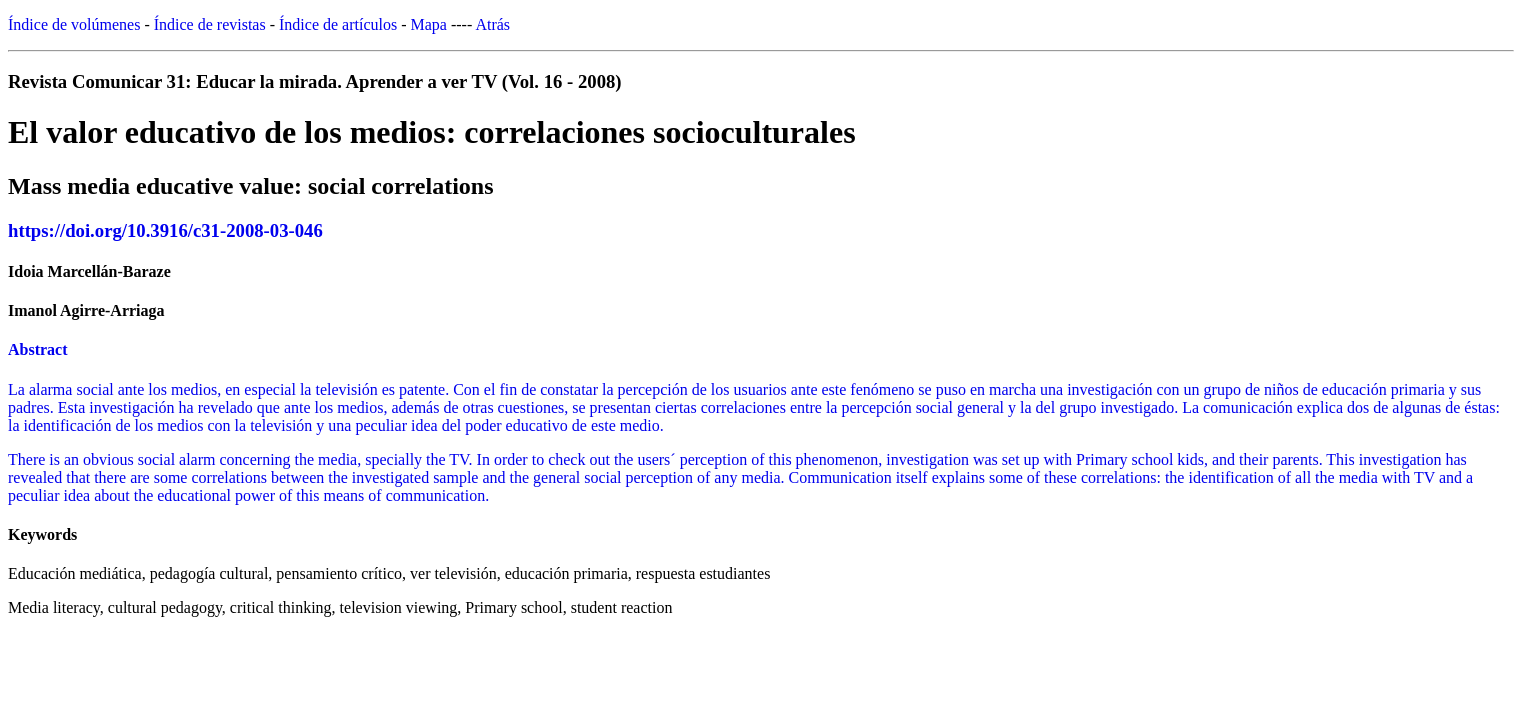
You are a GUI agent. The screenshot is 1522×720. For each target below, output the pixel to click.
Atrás (492, 24)
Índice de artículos (338, 24)
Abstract (38, 349)
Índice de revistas (210, 24)
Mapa (429, 24)
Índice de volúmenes (74, 24)
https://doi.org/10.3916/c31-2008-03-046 (165, 230)
